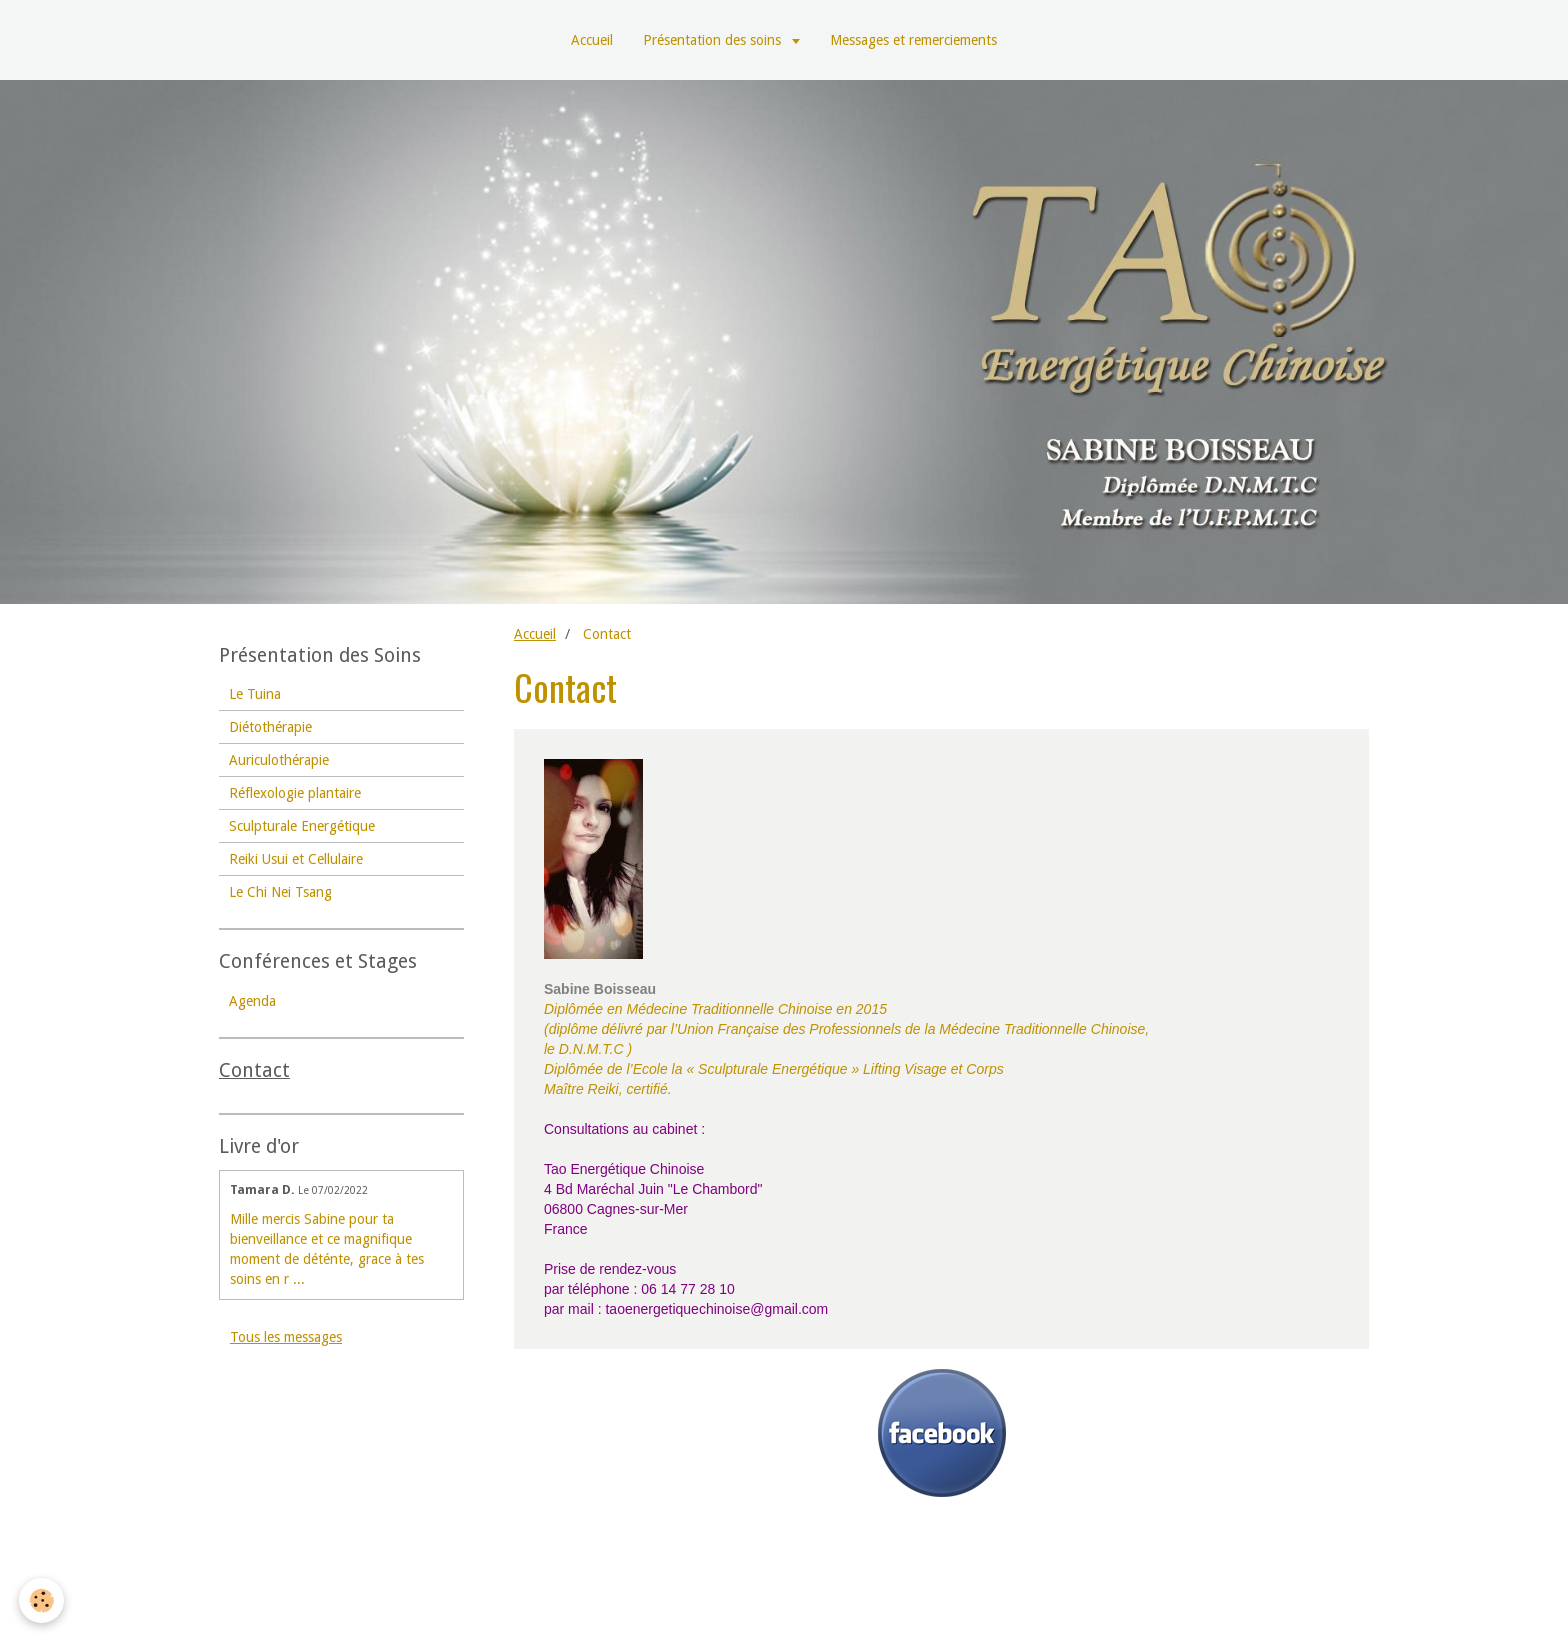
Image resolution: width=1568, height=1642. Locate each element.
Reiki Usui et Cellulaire (296, 859)
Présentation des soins (714, 40)
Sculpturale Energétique (302, 826)
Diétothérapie (270, 727)
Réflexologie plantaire (295, 793)
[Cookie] (42, 1600)
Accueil (592, 40)
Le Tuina (255, 694)
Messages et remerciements (913, 40)
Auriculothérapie (279, 760)
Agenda (252, 1001)
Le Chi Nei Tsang (280, 892)
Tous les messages (286, 1337)
